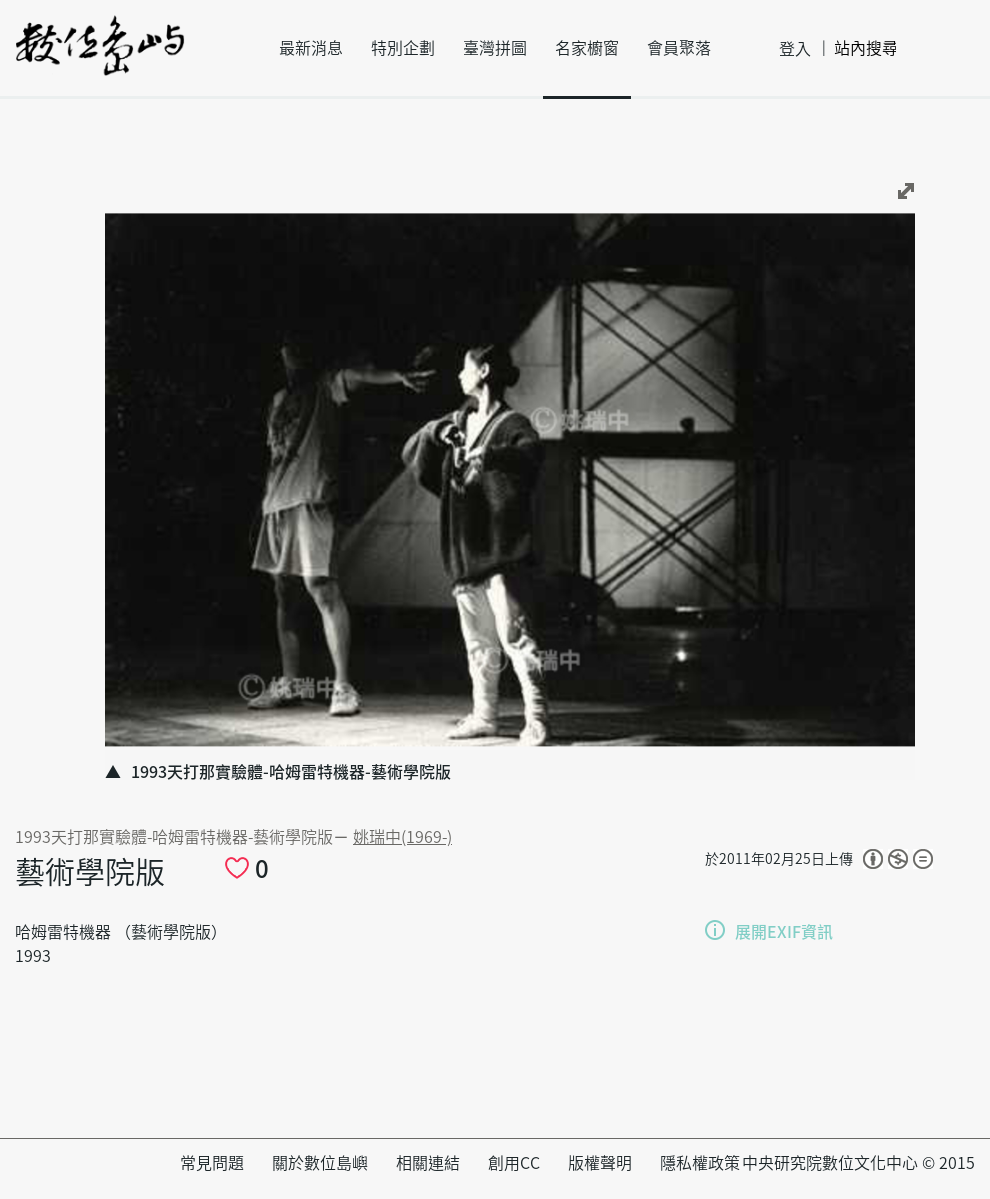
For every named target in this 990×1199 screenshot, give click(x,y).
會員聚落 (679, 48)
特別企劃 (403, 48)
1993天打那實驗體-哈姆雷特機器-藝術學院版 (174, 837)
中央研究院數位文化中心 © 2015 (858, 1163)
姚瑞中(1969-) (402, 837)
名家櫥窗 (587, 48)
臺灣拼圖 (495, 48)
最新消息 (311, 48)
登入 (795, 49)
